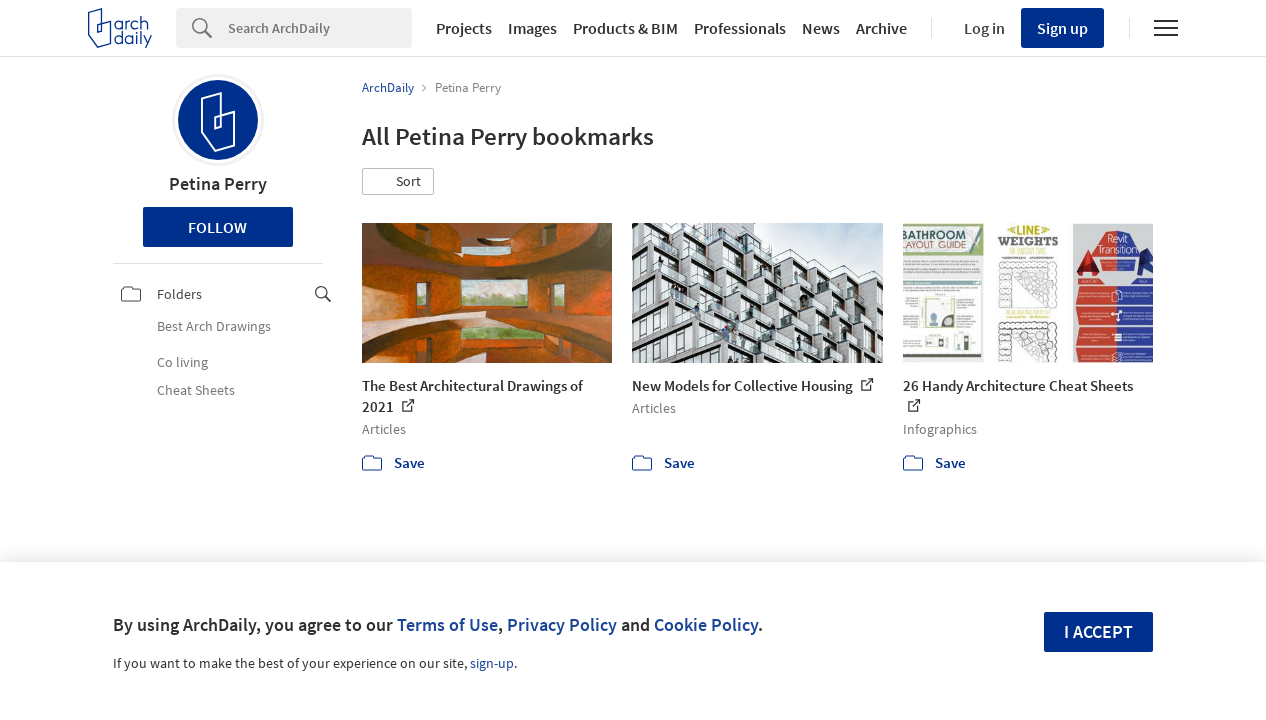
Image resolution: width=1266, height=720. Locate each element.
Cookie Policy (706, 624)
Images (532, 28)
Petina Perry (218, 183)
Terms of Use (447, 624)
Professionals (740, 28)
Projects (464, 28)
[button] (398, 182)
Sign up (1062, 28)
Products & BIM (625, 28)
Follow (217, 227)
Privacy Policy (562, 624)
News (821, 28)
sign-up (492, 663)
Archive (881, 28)
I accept (1098, 631)
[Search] (320, 28)
